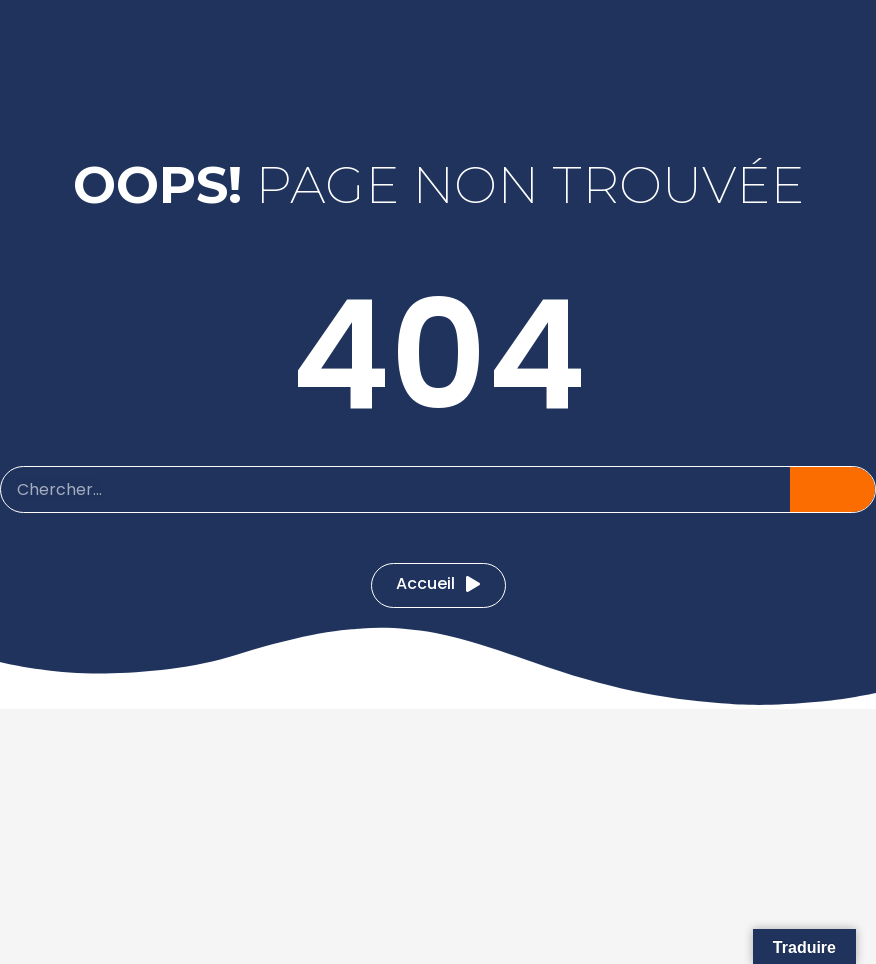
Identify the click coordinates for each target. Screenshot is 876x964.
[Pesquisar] (832, 489)
